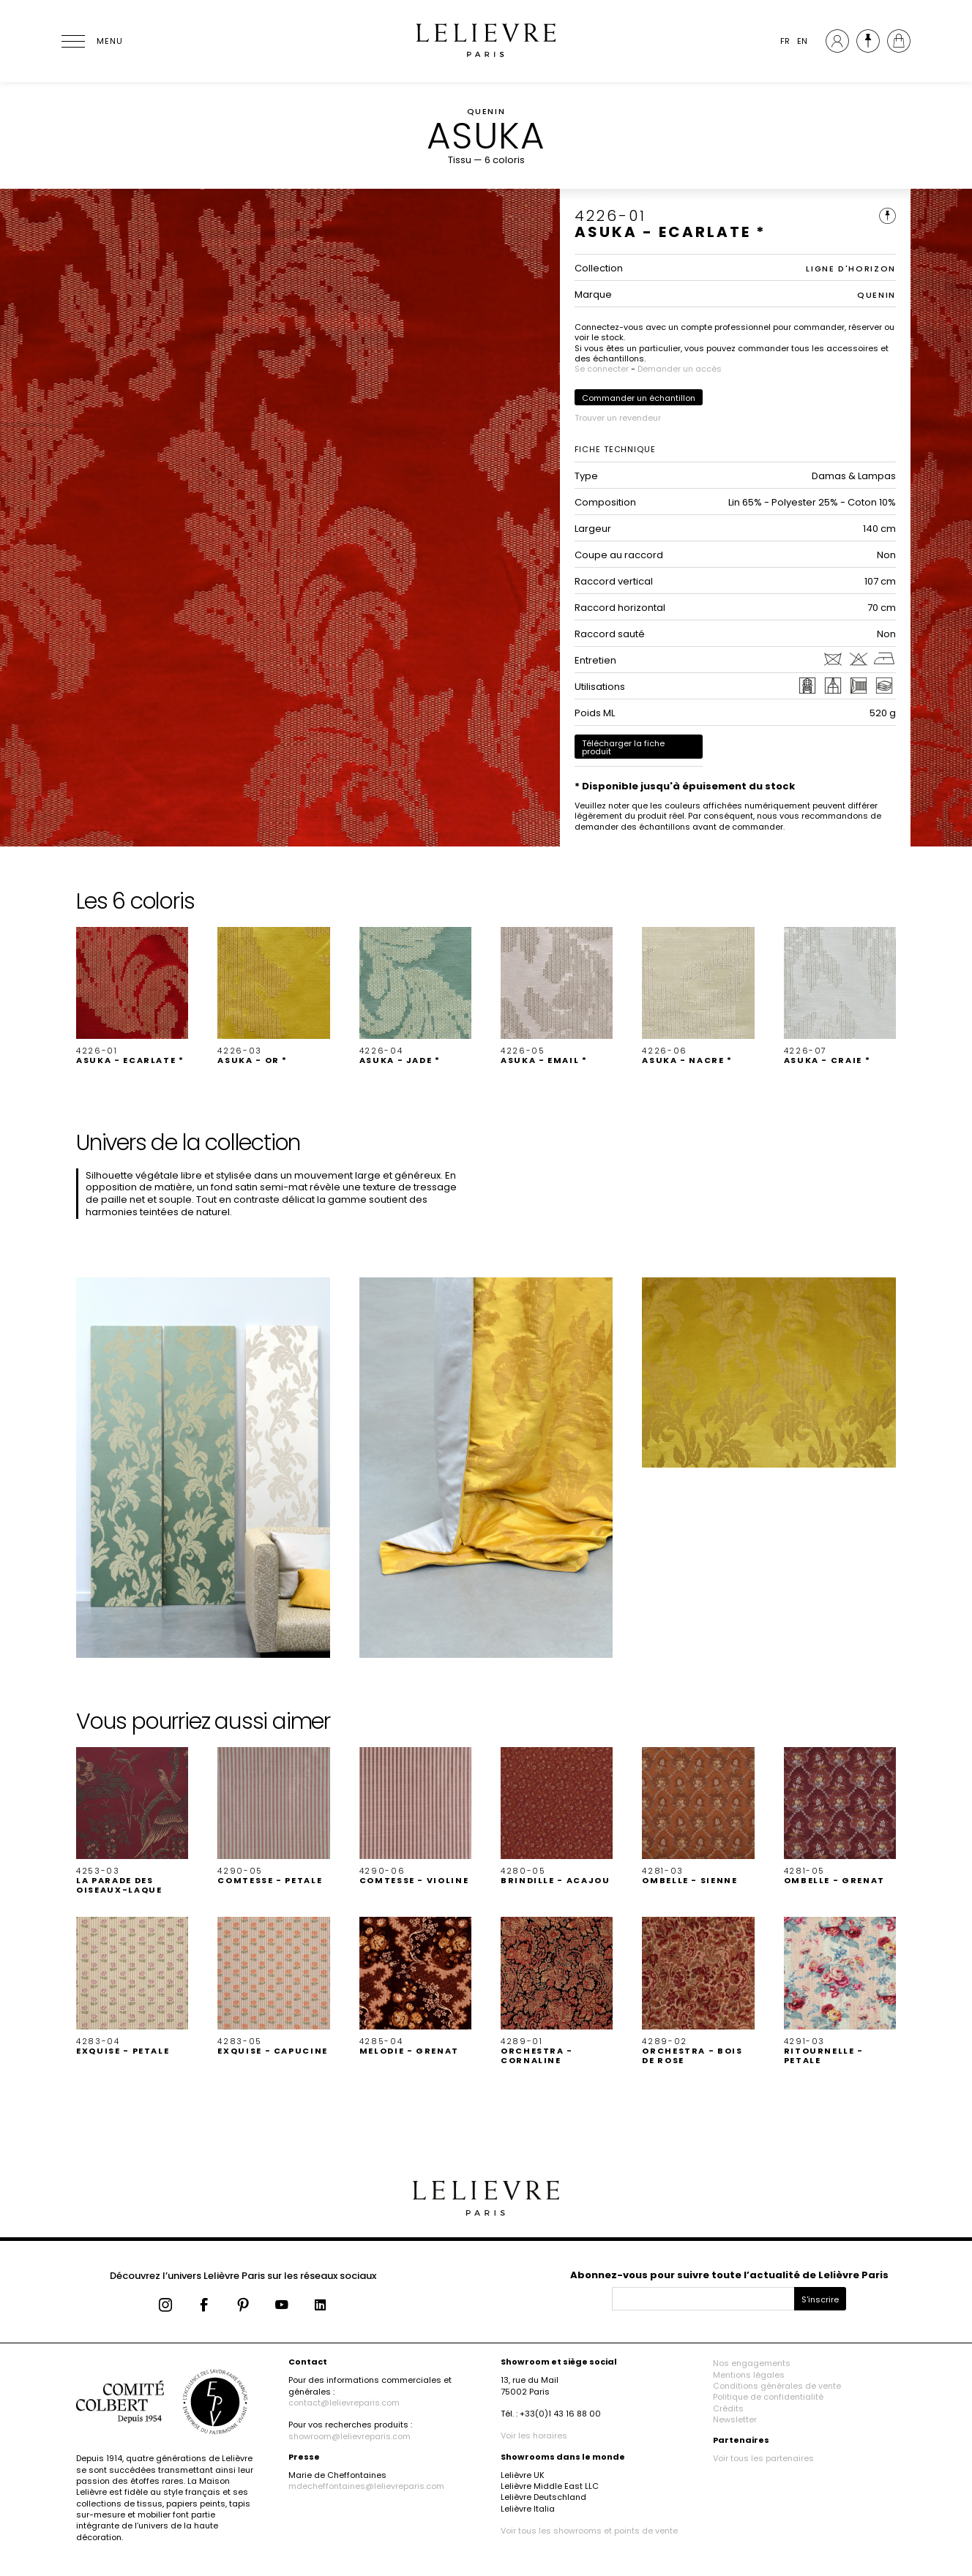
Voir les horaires (534, 2435)
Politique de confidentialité (768, 2397)
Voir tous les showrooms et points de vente (589, 2530)
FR (785, 41)
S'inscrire (820, 2299)
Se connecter (602, 369)
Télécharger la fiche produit (623, 747)
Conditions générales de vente (777, 2386)
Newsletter (735, 2419)
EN (802, 41)
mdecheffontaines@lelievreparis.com (366, 2486)
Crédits (728, 2408)
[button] (132, 996)
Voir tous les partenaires (763, 2458)
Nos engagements (751, 2363)
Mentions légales (749, 2375)
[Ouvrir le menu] (90, 41)
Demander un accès (680, 369)
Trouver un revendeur (618, 418)
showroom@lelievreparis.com (349, 2436)
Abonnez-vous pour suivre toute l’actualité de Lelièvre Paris (729, 2275)
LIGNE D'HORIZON (851, 268)
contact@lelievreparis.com (344, 2402)
